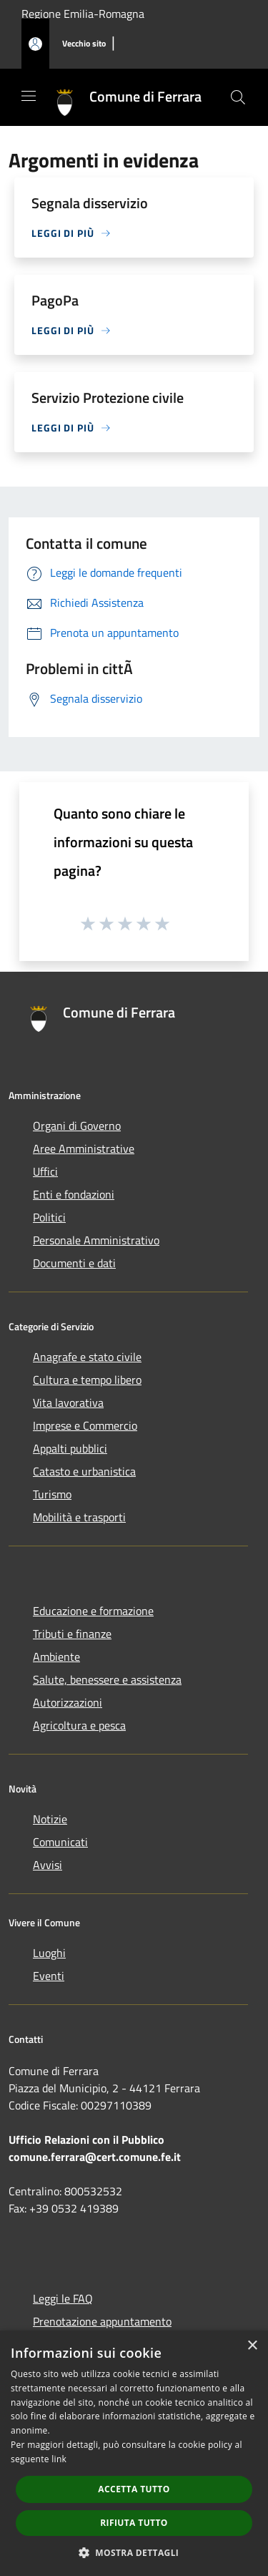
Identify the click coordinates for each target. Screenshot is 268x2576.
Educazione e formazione (93, 1610)
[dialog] (134, 2453)
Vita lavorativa (68, 1402)
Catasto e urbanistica (84, 1471)
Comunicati (60, 1841)
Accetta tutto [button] (133, 2489)
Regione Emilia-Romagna (82, 13)
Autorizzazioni (67, 1702)
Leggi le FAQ (63, 2298)
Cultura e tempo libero (87, 1379)
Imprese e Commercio (85, 1425)
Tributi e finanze (72, 1633)
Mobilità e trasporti (79, 1517)
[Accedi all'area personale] (35, 44)
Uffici (45, 1171)
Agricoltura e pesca (79, 1725)
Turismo (52, 1494)
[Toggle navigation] (28, 95)
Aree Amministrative (83, 1148)
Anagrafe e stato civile (87, 1356)
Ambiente (56, 1656)
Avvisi (47, 1864)
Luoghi (49, 1952)
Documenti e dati (74, 1263)
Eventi (48, 1975)
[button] (134, 2552)
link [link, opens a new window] (58, 2459)
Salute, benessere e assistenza (107, 1679)
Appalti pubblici (70, 1448)
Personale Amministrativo (96, 1240)
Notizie (50, 1819)
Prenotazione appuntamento (102, 2321)
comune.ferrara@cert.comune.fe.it (95, 2156)
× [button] (252, 2346)
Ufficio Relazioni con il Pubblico (86, 2139)
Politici (49, 1217)
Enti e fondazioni (73, 1194)
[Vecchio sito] (84, 44)
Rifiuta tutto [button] (134, 2523)
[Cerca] (238, 97)
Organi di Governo (77, 1125)
